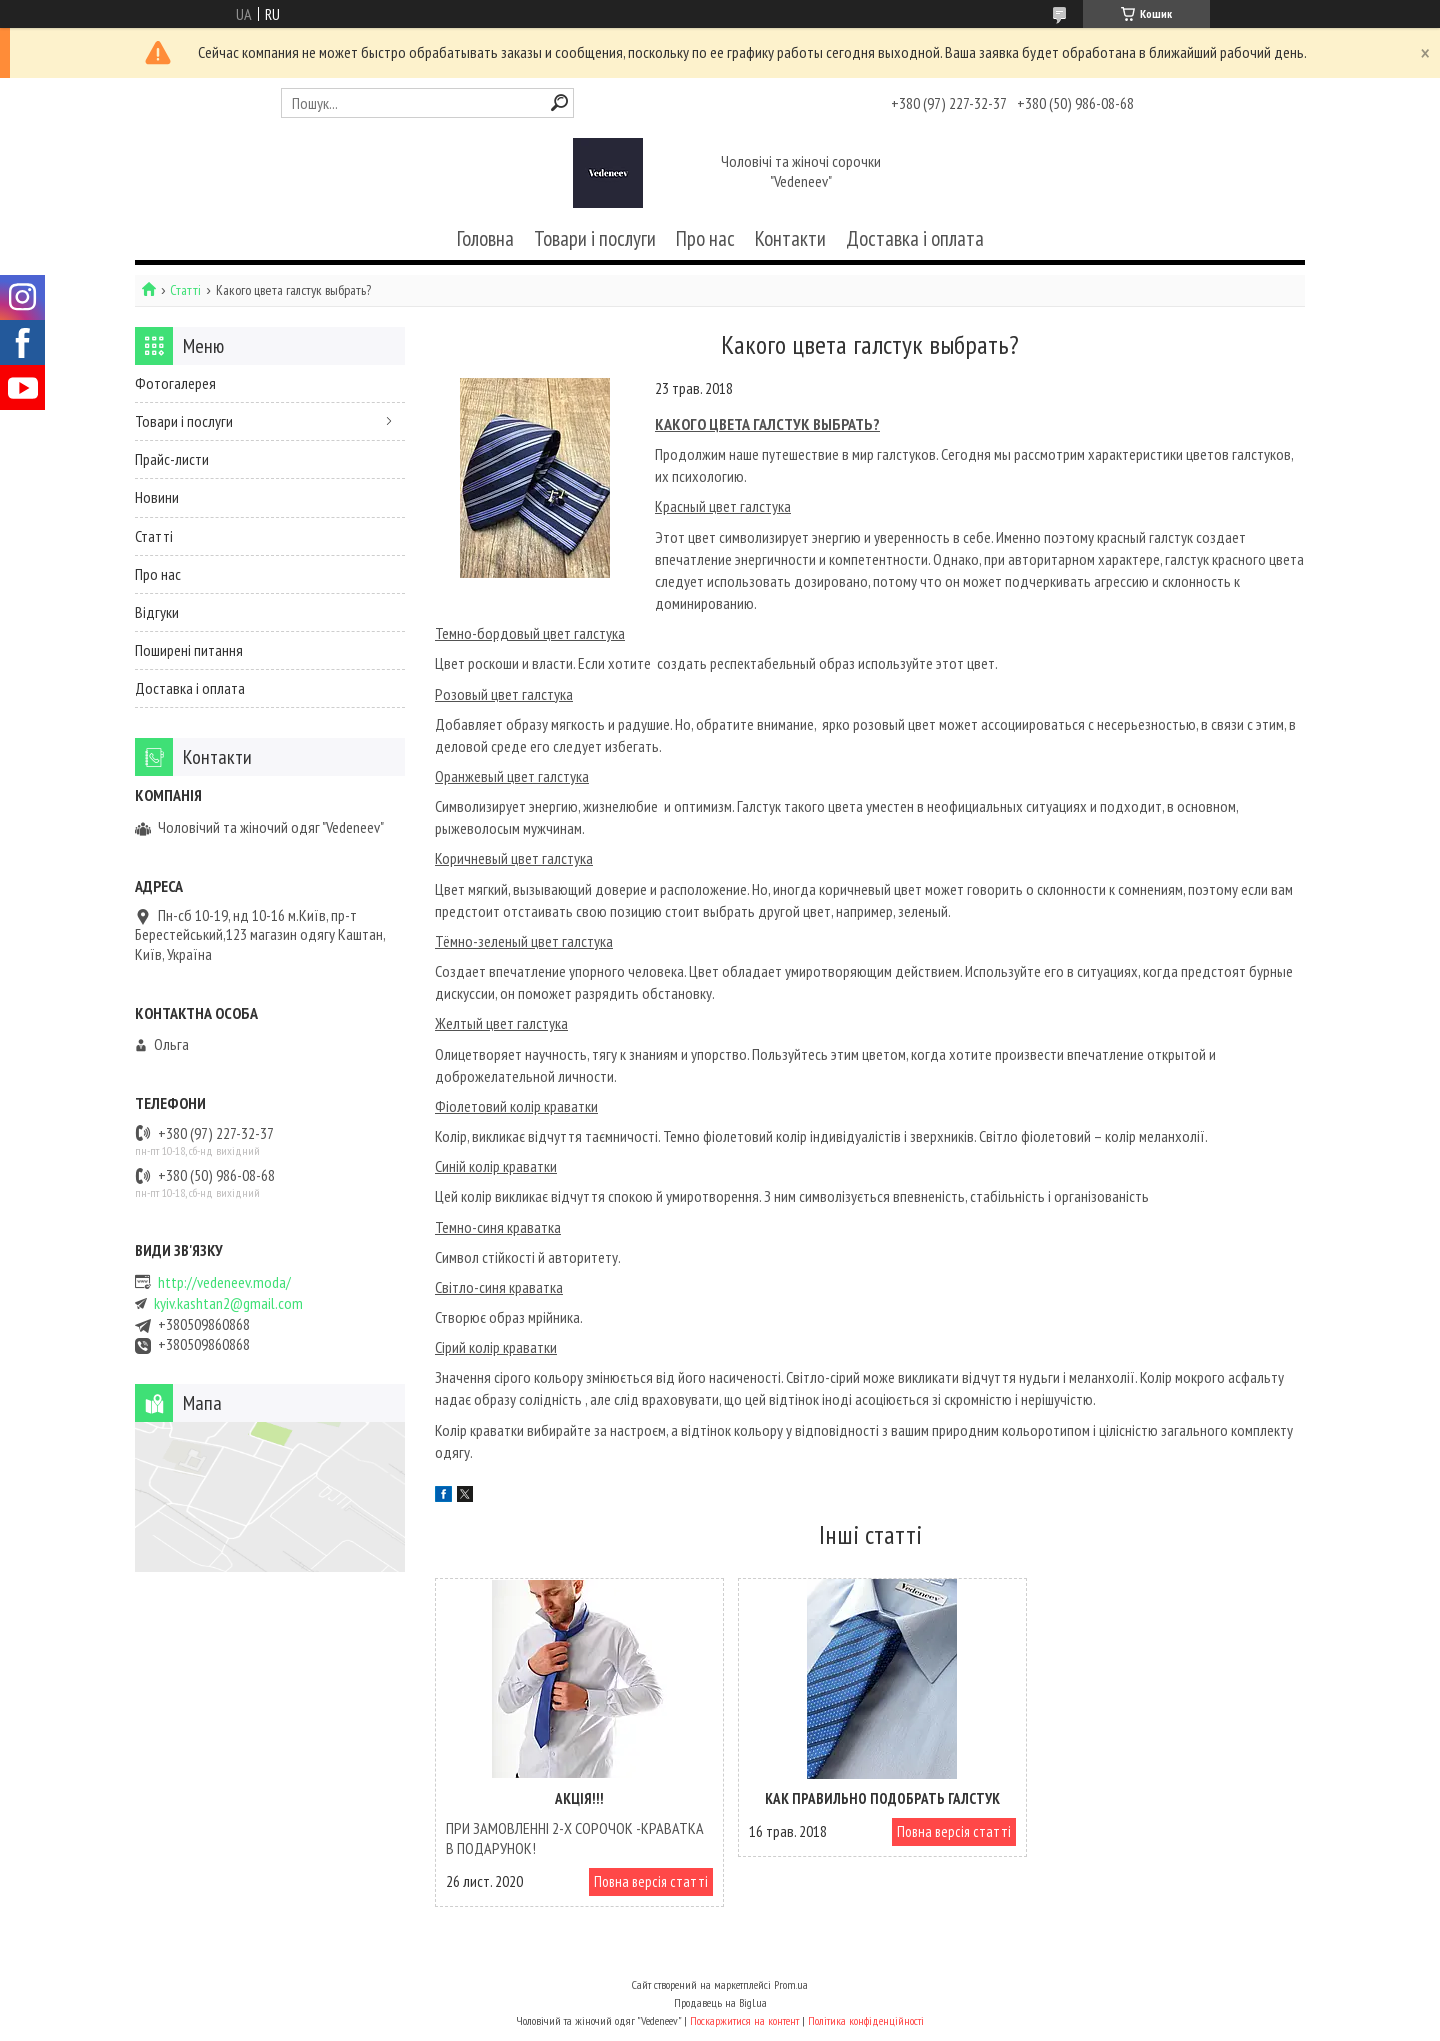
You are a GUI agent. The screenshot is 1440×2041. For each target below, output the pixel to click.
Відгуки (157, 612)
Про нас (705, 238)
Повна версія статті (642, 1881)
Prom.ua (791, 1985)
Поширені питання (189, 650)
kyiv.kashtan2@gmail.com (228, 1303)
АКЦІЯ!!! (575, 1798)
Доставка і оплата (915, 238)
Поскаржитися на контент (744, 2021)
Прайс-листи (172, 459)
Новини (157, 497)
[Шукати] (559, 102)
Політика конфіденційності (866, 2021)
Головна (485, 238)
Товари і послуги (595, 238)
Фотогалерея (175, 383)
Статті (185, 290)
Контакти (790, 238)
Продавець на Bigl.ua (720, 2003)
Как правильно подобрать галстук (869, 1798)
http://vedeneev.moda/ (224, 1282)
